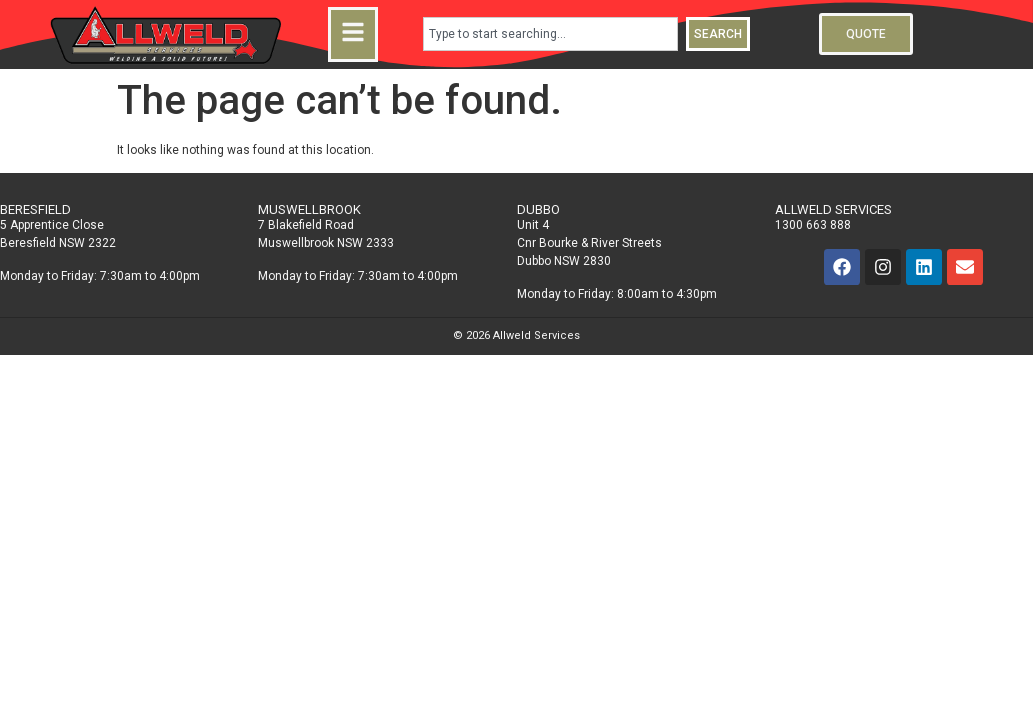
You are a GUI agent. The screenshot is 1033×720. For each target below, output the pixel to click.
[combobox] (550, 34)
